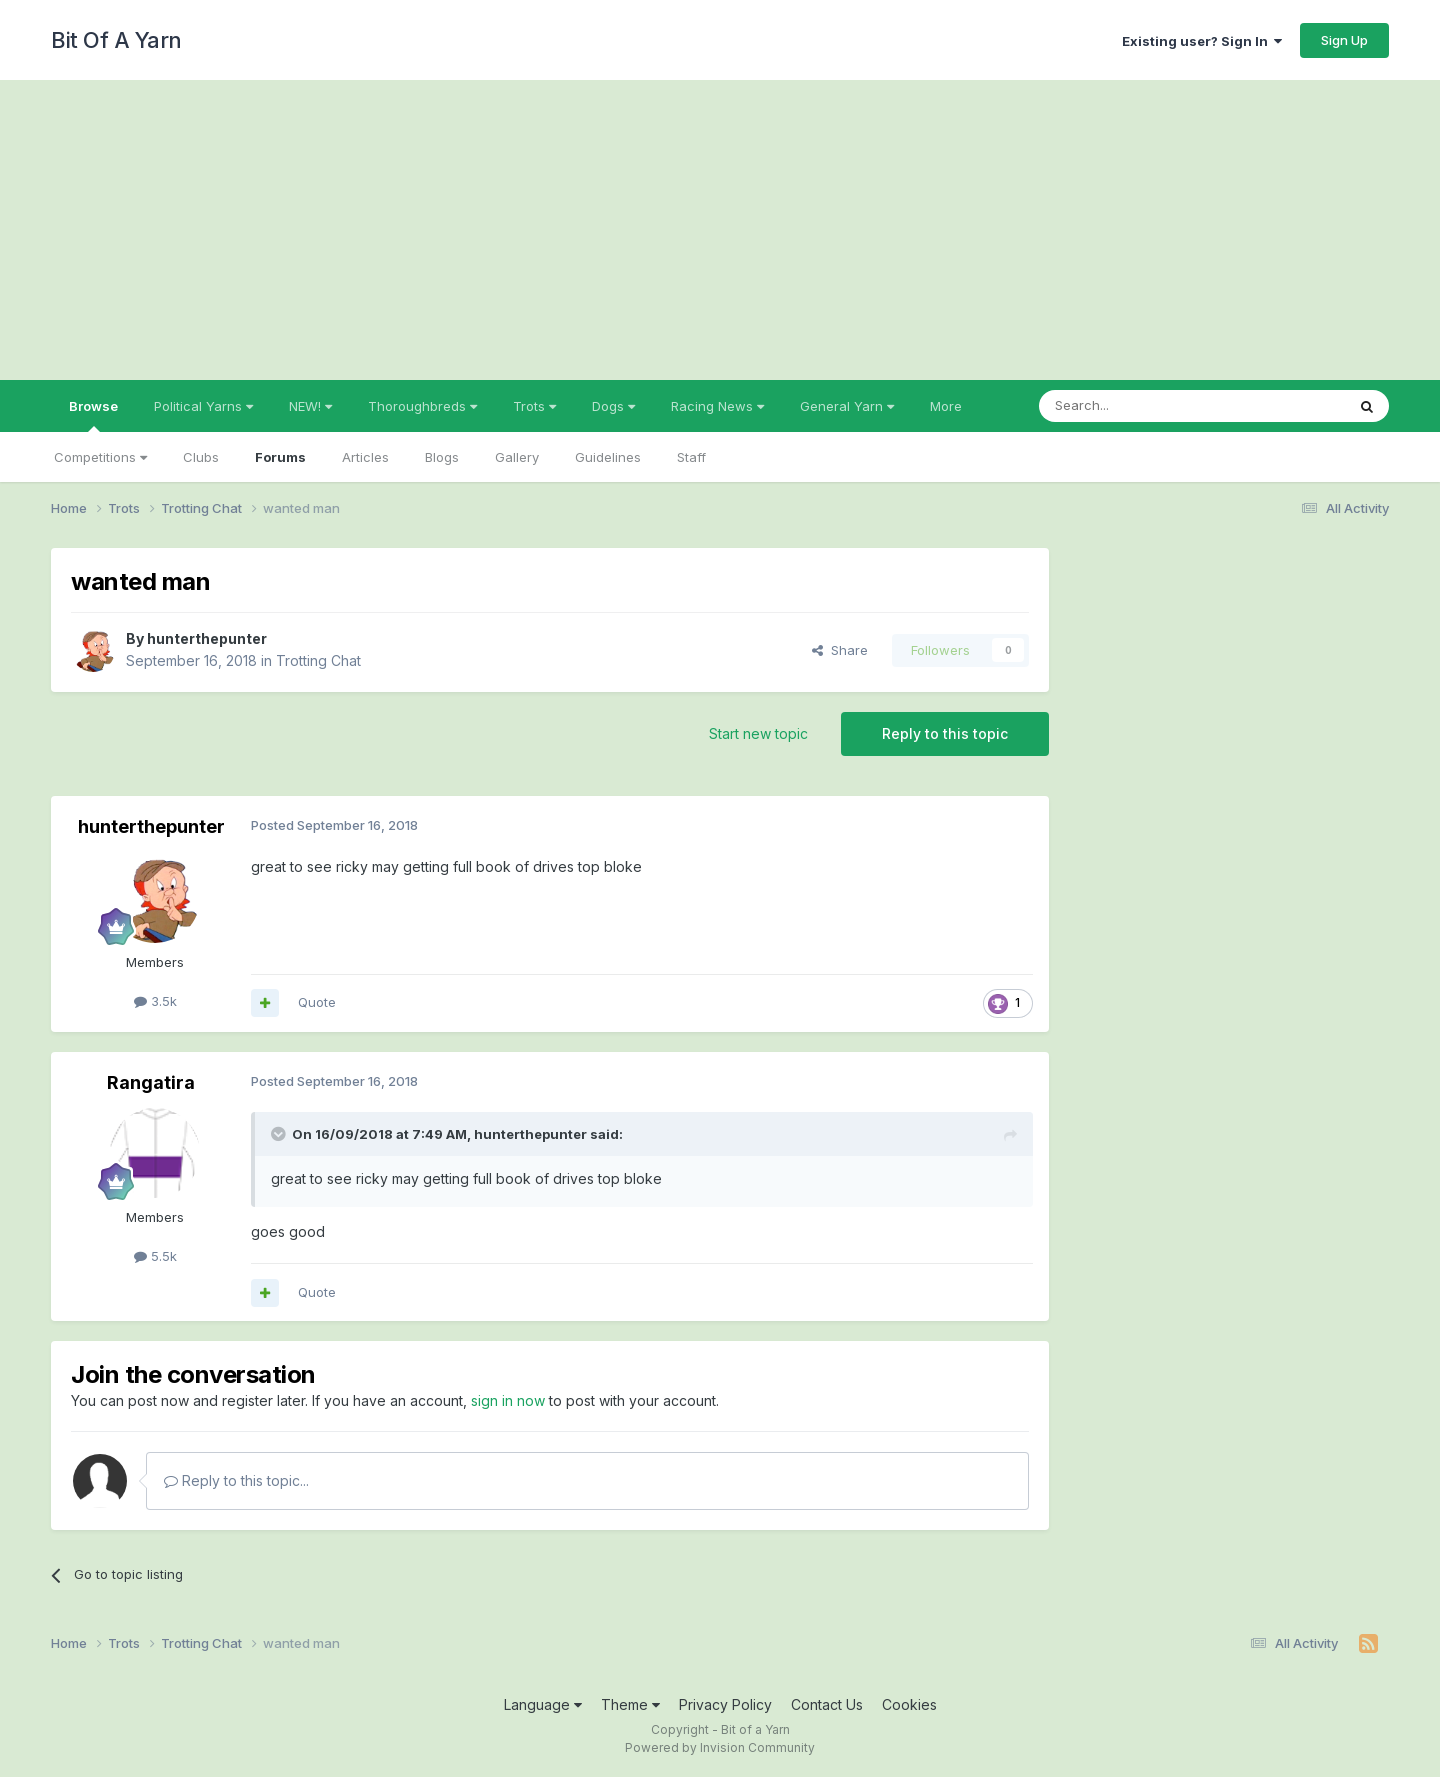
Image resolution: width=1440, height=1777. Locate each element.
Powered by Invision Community (720, 1747)
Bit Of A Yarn (116, 40)
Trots (534, 406)
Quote (317, 1002)
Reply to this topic (945, 733)
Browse (93, 415)
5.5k (155, 1256)
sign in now (508, 1400)
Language (543, 1704)
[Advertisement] (720, 230)
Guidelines (608, 457)
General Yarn (847, 406)
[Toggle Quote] (280, 1134)
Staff (691, 457)
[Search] (1141, 406)
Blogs (442, 457)
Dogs (613, 406)
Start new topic (758, 733)
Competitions (100, 457)
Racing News (717, 406)
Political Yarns (203, 406)
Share (840, 650)
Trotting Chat (318, 660)
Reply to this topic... (236, 1480)
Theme (630, 1704)
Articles (365, 457)
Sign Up (1344, 40)
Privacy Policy (725, 1704)
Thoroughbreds (422, 406)
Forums (280, 457)
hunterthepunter (207, 638)
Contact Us (827, 1704)
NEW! (310, 406)
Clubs (201, 457)
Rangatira (151, 1082)
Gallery (517, 457)
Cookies (909, 1704)
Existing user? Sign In (1202, 41)
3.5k (155, 1001)
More (946, 406)
